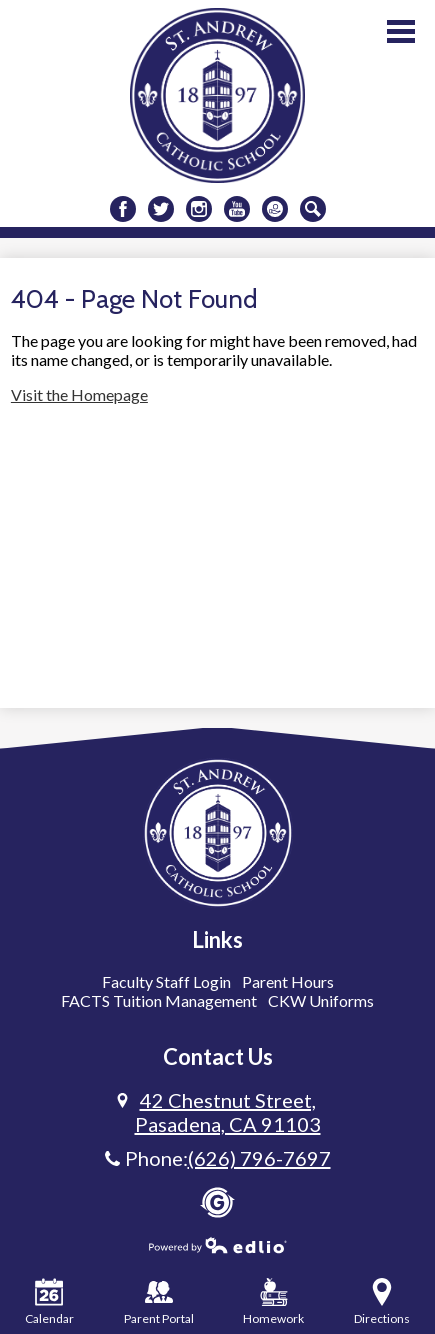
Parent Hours (288, 981)
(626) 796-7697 (259, 1158)
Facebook (123, 211)
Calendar (49, 1302)
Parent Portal (159, 1302)
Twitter (161, 211)
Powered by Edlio (218, 1245)
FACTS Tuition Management (159, 1000)
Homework (273, 1302)
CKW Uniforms (321, 1000)
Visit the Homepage (79, 394)
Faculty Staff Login (166, 981)
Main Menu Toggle (401, 31)
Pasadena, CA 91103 (228, 1112)
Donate (275, 211)
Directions (382, 1302)
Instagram (199, 211)
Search (313, 211)
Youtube (237, 211)
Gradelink (217, 1202)
